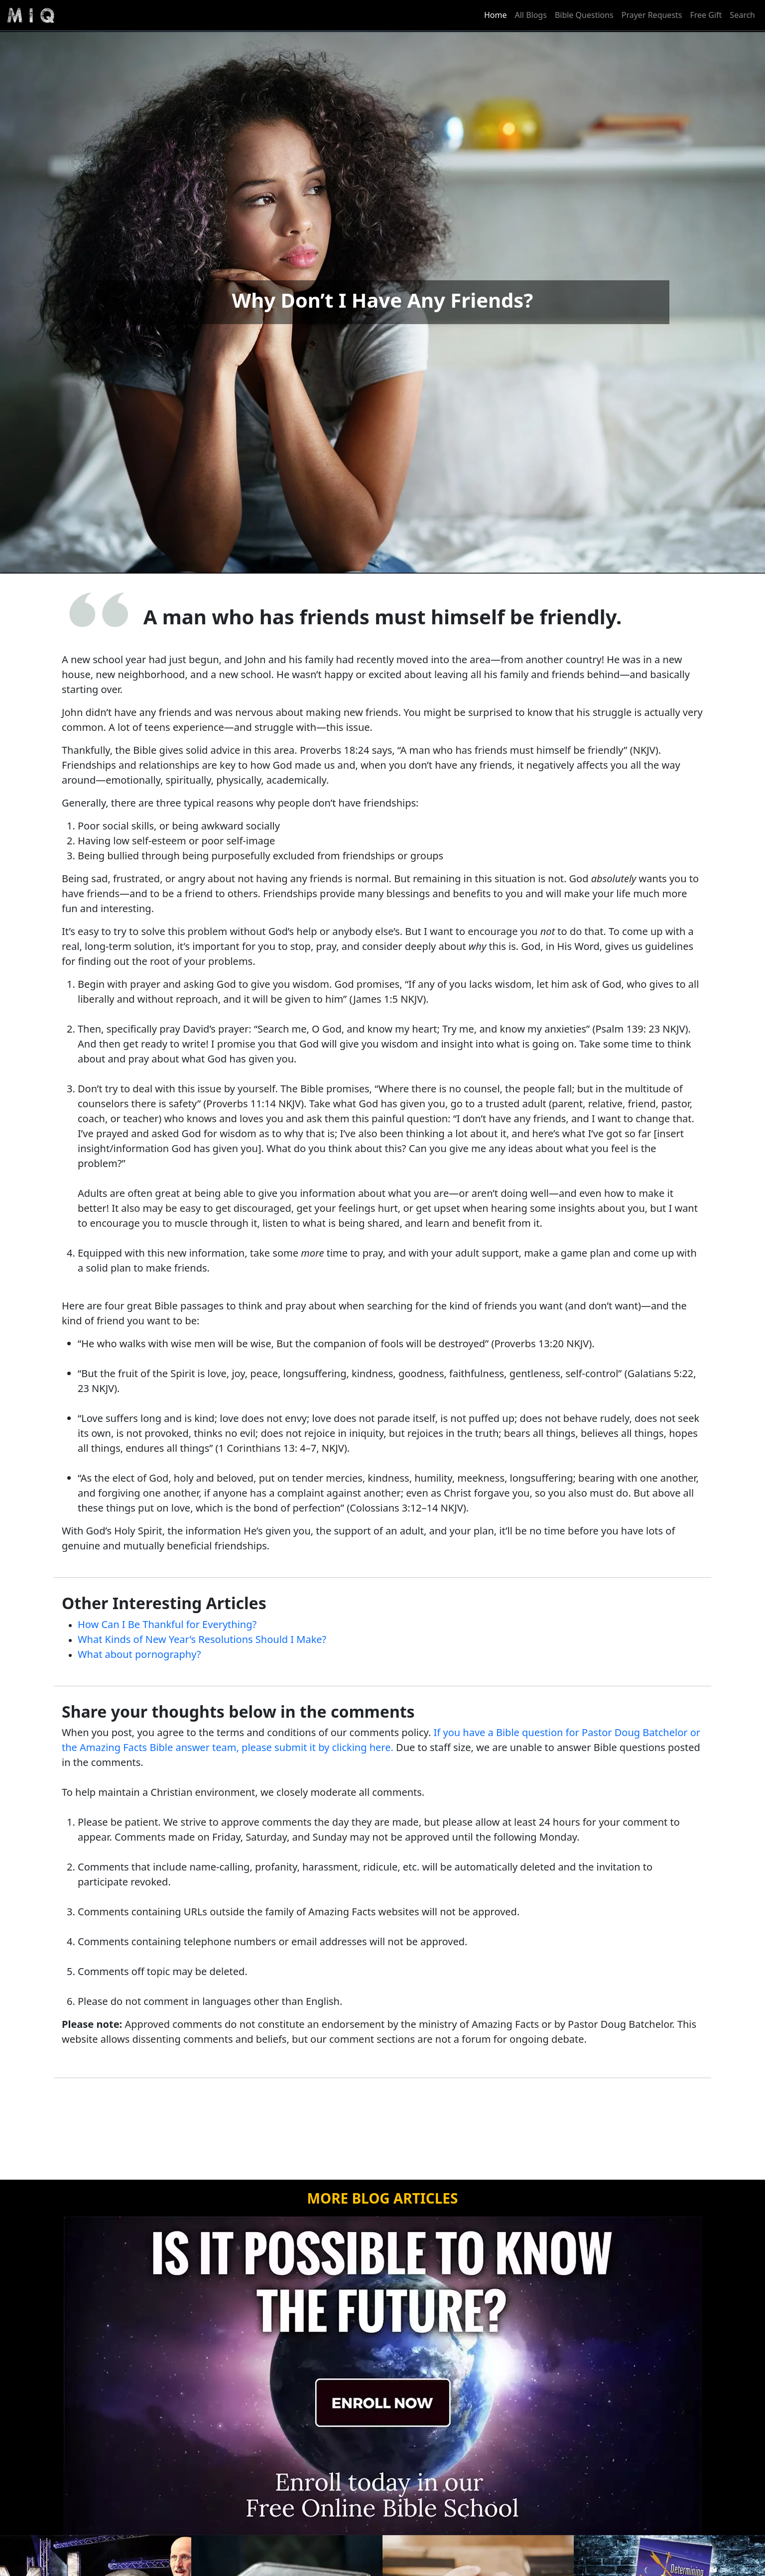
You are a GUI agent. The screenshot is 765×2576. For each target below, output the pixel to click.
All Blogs (531, 14)
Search (742, 14)
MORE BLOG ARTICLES (382, 2198)
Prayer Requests (652, 14)
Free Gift (706, 14)
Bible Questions (584, 14)
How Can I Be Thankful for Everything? (167, 1624)
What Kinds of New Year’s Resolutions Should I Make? (202, 1639)
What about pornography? (139, 1654)
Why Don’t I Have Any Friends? (382, 300)
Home (495, 14)
